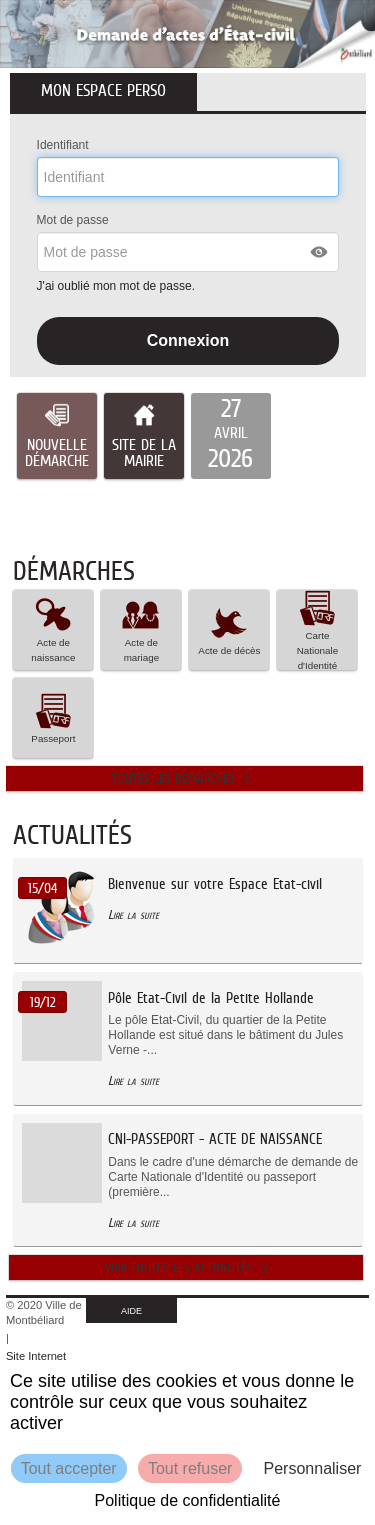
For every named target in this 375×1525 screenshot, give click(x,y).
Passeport (53, 717)
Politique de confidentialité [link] (188, 1500)
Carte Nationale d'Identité (317, 630)
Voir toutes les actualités (179, 1267)
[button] (320, 252)
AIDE (131, 1311)
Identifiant (63, 145)
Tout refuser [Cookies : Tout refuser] (190, 1468)
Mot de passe (73, 220)
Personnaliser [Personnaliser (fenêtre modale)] (313, 1468)
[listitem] (231, 436)
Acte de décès (229, 629)
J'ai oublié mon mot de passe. (118, 286)
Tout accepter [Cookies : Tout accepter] (69, 1468)
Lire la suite (133, 914)
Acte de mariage (141, 629)
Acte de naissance (53, 629)
